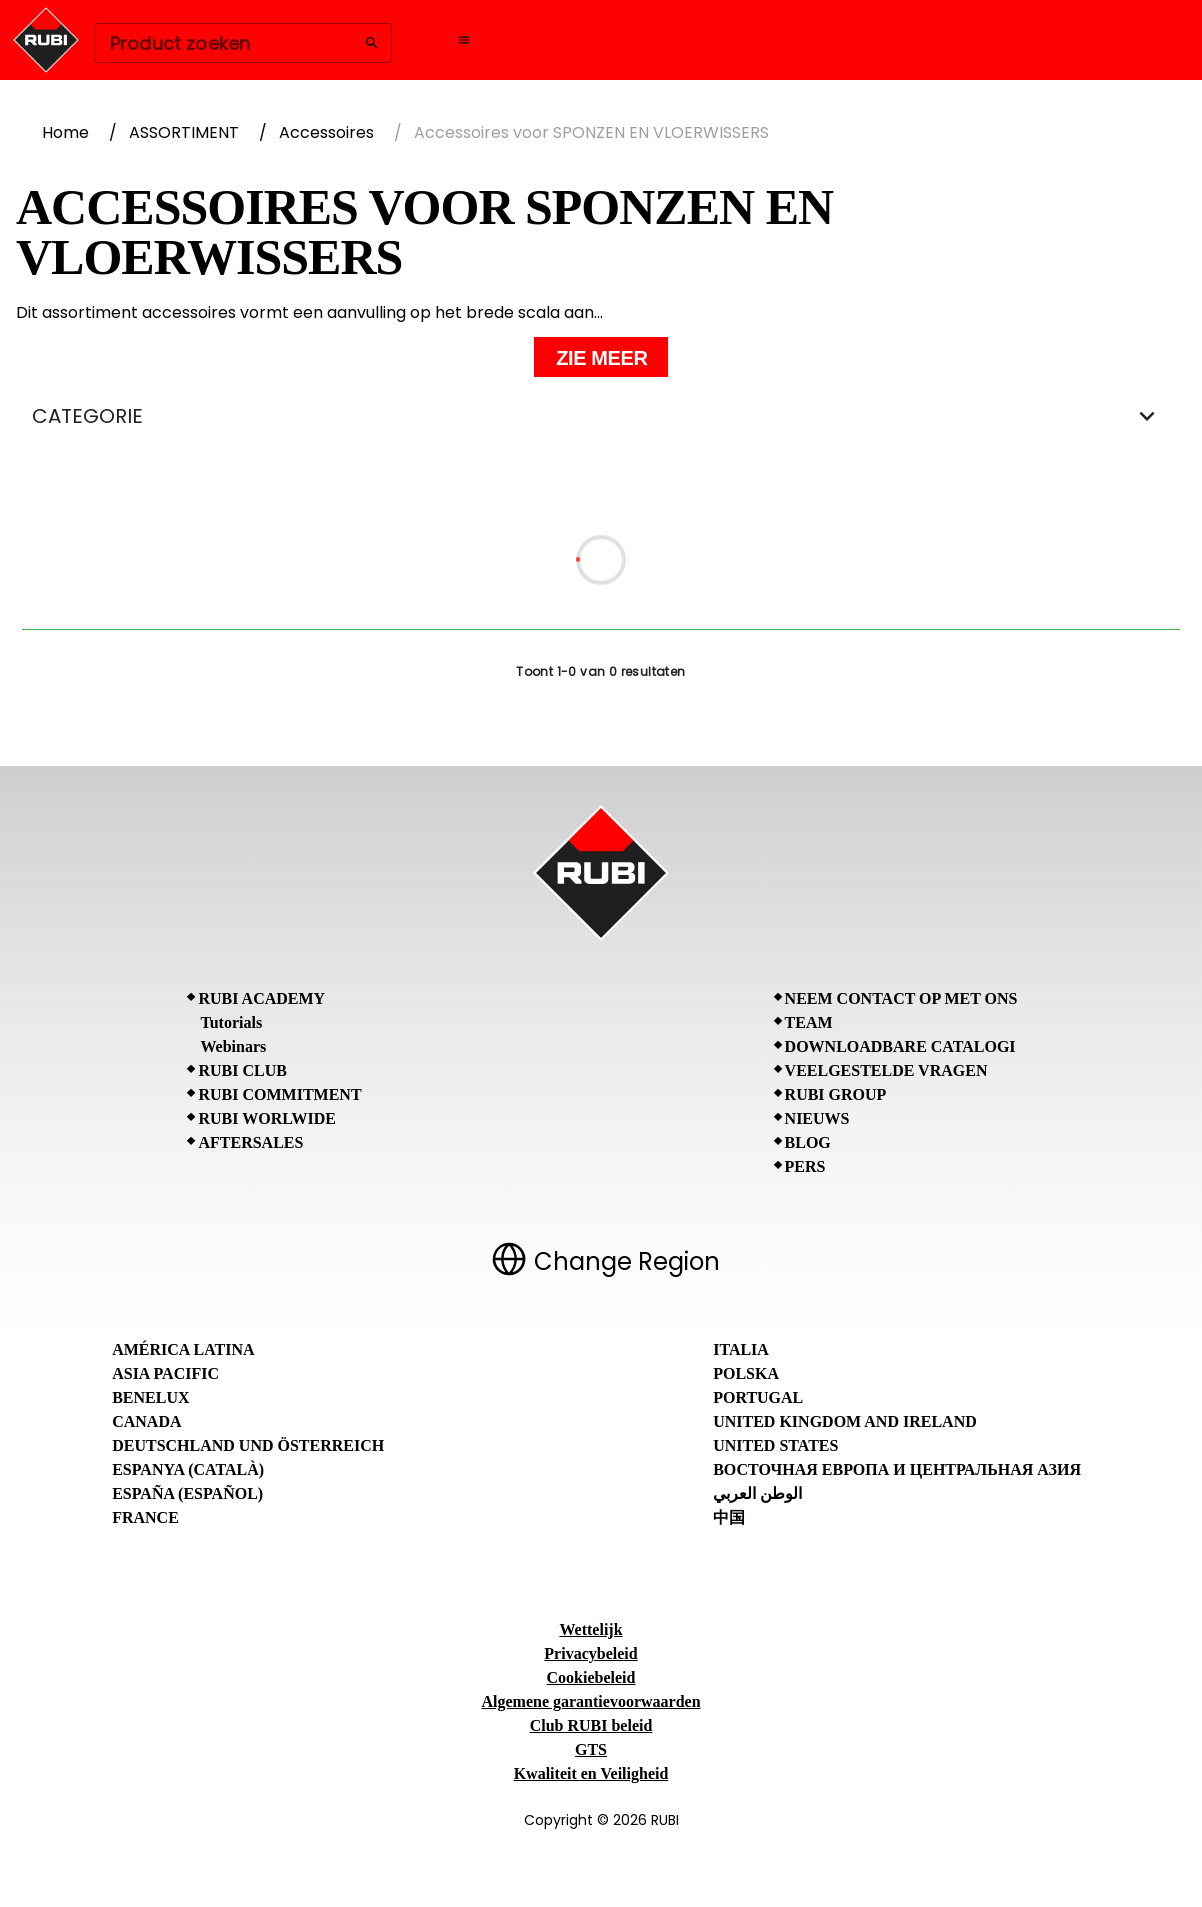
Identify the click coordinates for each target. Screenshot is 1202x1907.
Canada (146, 1421)
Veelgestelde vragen (886, 1070)
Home (65, 132)
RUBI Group (836, 1094)
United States (775, 1445)
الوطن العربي (757, 1493)
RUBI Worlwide (266, 1118)
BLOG (808, 1142)
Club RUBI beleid (591, 1725)
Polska (746, 1373)
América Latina (183, 1349)
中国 (729, 1517)
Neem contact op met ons (901, 998)
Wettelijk (590, 1629)
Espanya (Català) (188, 1469)
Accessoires (326, 132)
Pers (805, 1166)
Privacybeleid (590, 1653)
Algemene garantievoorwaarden (590, 1701)
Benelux (150, 1397)
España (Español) (187, 1493)
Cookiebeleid (591, 1677)
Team (809, 1022)
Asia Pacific (165, 1373)
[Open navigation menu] (464, 40)
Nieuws (817, 1118)
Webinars (233, 1046)
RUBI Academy (261, 998)
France (145, 1517)
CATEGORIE (601, 416)
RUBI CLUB (242, 1070)
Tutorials (231, 1022)
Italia (741, 1349)
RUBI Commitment (279, 1094)
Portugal (758, 1397)
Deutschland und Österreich (248, 1445)
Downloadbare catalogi (900, 1046)
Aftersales (250, 1142)
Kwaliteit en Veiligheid (591, 1773)
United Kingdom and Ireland (845, 1421)
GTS (591, 1749)
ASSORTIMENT (184, 132)
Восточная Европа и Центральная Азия (897, 1469)
